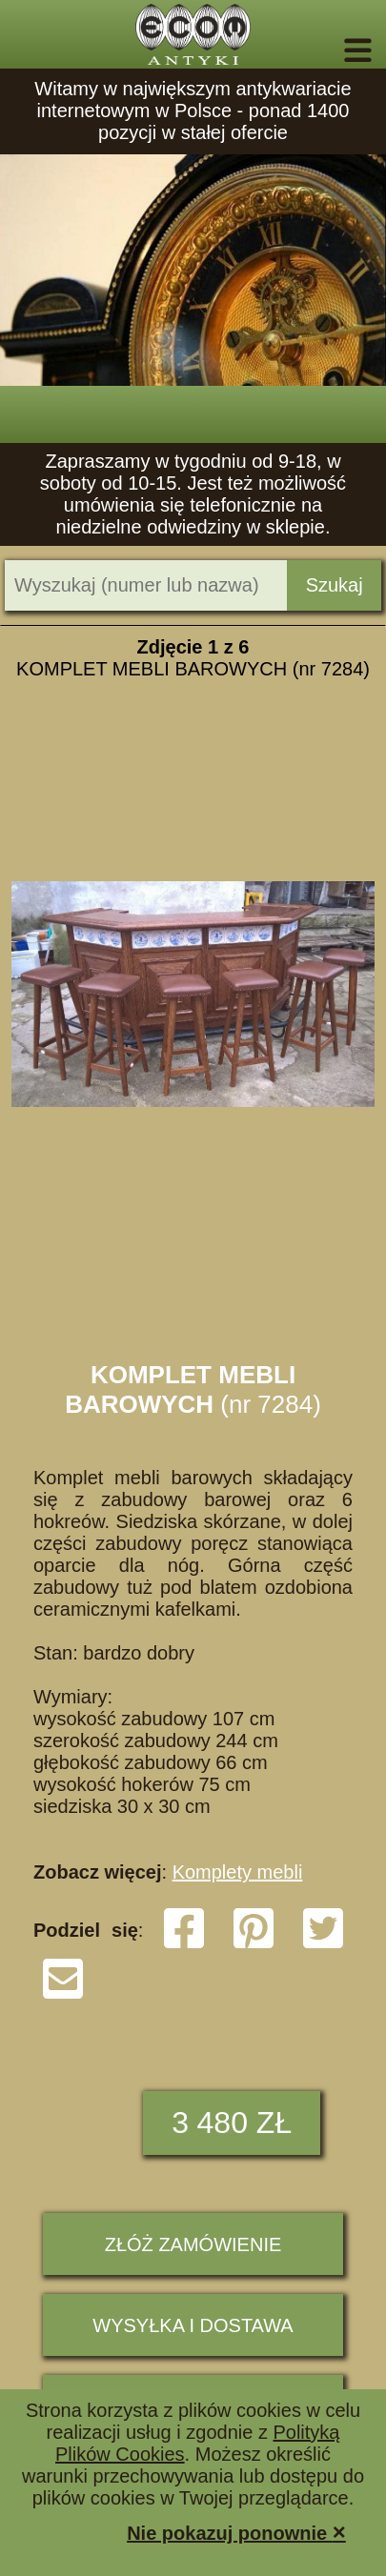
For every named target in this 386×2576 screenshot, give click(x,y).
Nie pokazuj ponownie (236, 2532)
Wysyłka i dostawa (192, 2325)
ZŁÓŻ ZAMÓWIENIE (193, 2244)
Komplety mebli (238, 1872)
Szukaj (334, 584)
